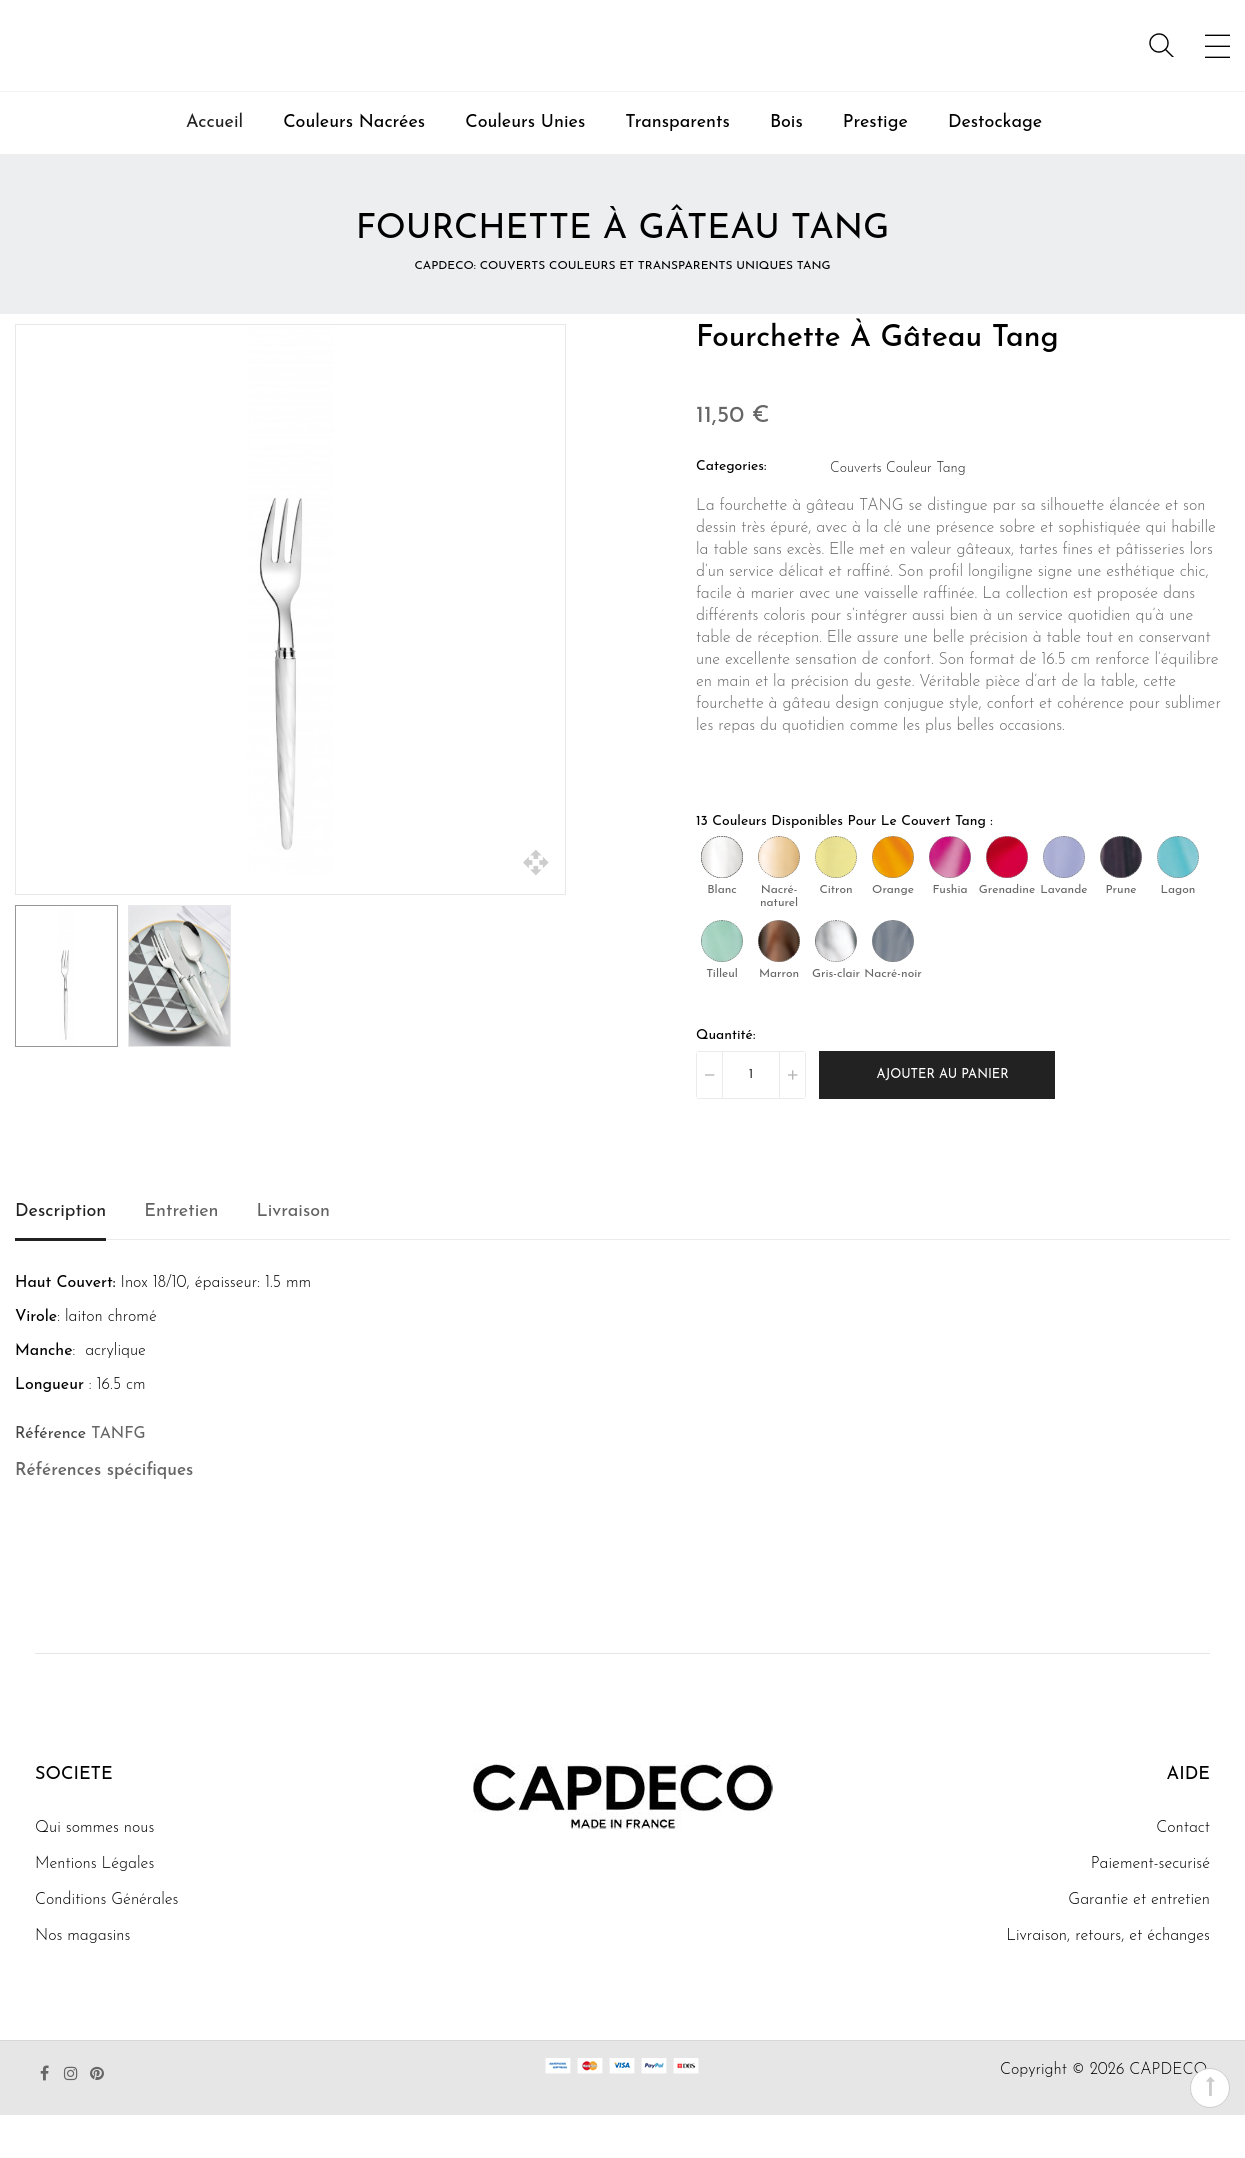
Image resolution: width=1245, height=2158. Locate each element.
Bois (786, 165)
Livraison (293, 1254)
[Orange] (893, 900)
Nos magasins (82, 1979)
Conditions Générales (107, 1943)
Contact (1183, 1871)
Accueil (214, 165)
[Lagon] (1178, 900)
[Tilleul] (722, 984)
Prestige (875, 165)
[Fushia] (950, 900)
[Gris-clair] (836, 984)
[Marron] (779, 984)
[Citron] (836, 900)
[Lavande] (1064, 900)
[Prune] (1121, 900)
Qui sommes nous (94, 1871)
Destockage (995, 165)
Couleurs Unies (525, 165)
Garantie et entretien (1139, 1943)
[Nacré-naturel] (779, 900)
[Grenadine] (1007, 900)
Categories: (731, 509)
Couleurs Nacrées (354, 165)
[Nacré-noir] (893, 984)
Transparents (677, 165)
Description (60, 1254)
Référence (50, 1477)
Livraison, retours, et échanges (1108, 1979)
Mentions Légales (94, 1907)
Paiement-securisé (1150, 1907)
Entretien (181, 1254)
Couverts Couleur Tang (898, 511)
